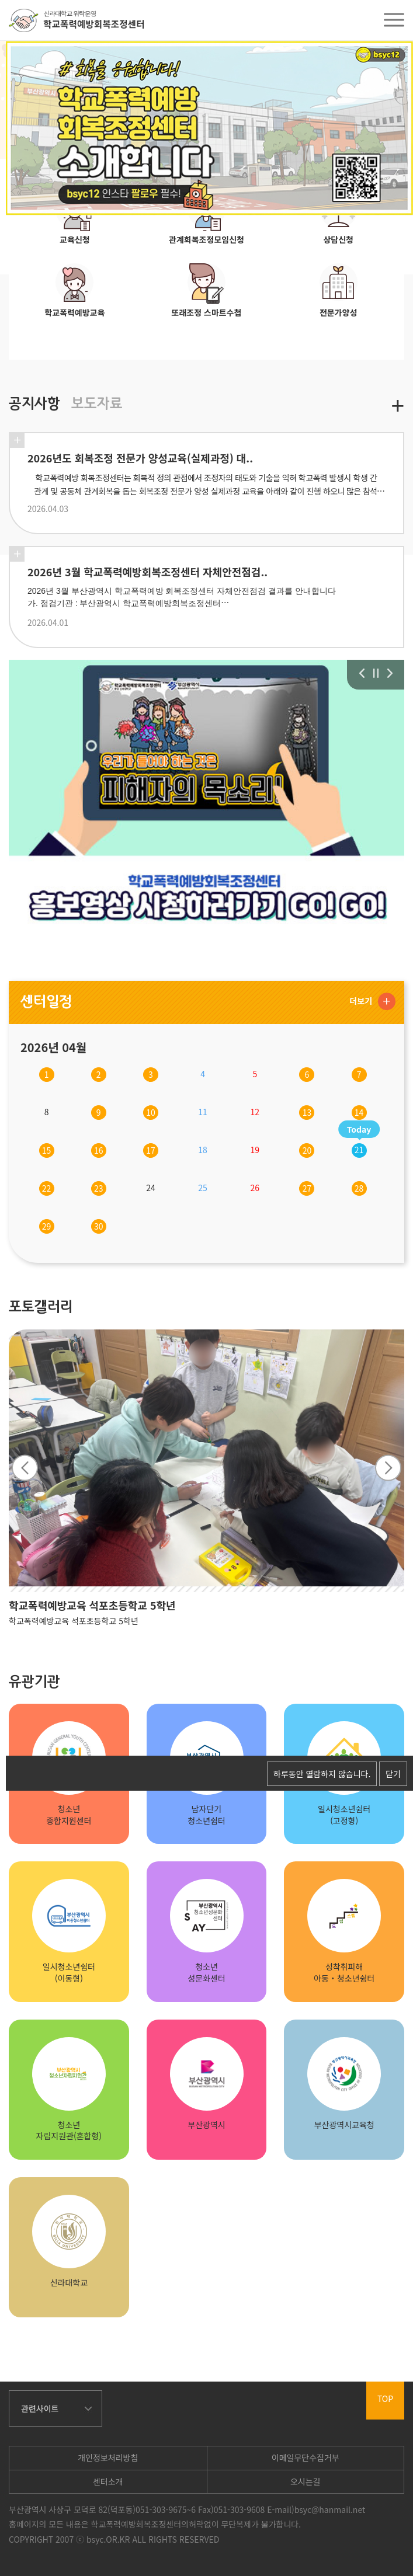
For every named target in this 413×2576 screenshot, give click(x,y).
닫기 (393, 1774)
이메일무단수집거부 (305, 2457)
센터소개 (108, 2481)
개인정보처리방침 (108, 2457)
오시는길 (305, 2481)
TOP (385, 2398)
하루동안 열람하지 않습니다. (321, 1774)
